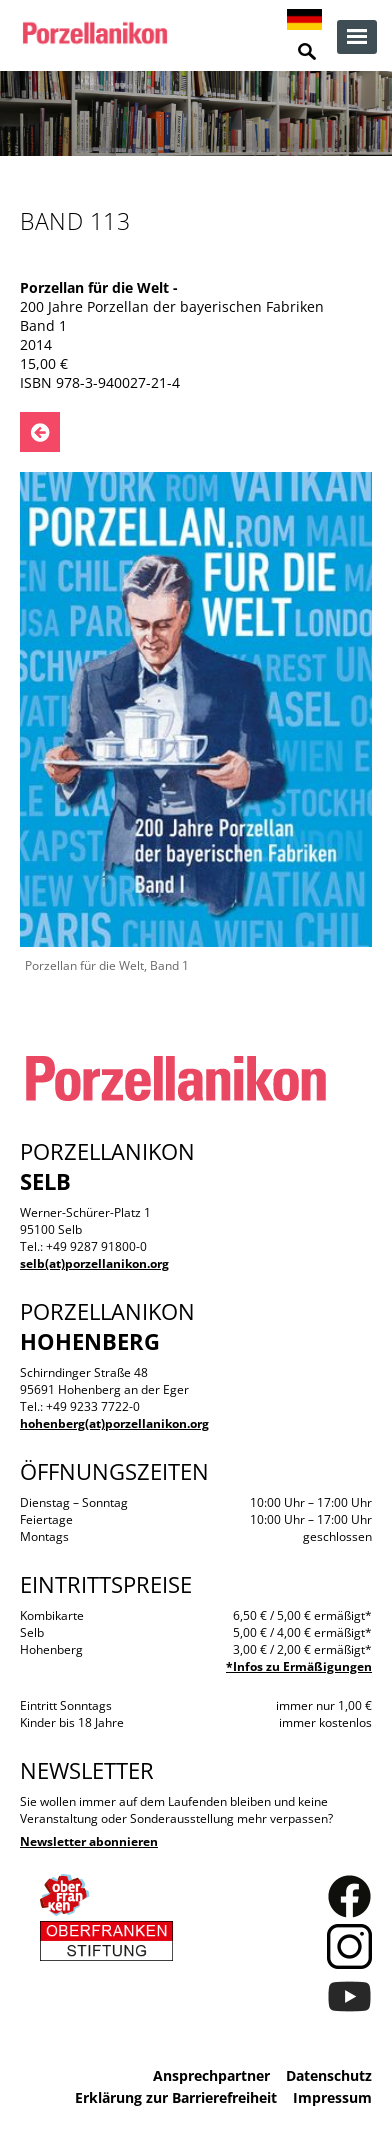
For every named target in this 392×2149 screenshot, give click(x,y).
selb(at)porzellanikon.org (94, 1263)
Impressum (332, 2097)
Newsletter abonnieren (89, 1841)
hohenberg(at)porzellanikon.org (114, 1423)
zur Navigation (357, 37)
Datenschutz (329, 2075)
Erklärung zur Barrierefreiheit (176, 2097)
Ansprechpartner (211, 2075)
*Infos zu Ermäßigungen (299, 1666)
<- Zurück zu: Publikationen (40, 432)
